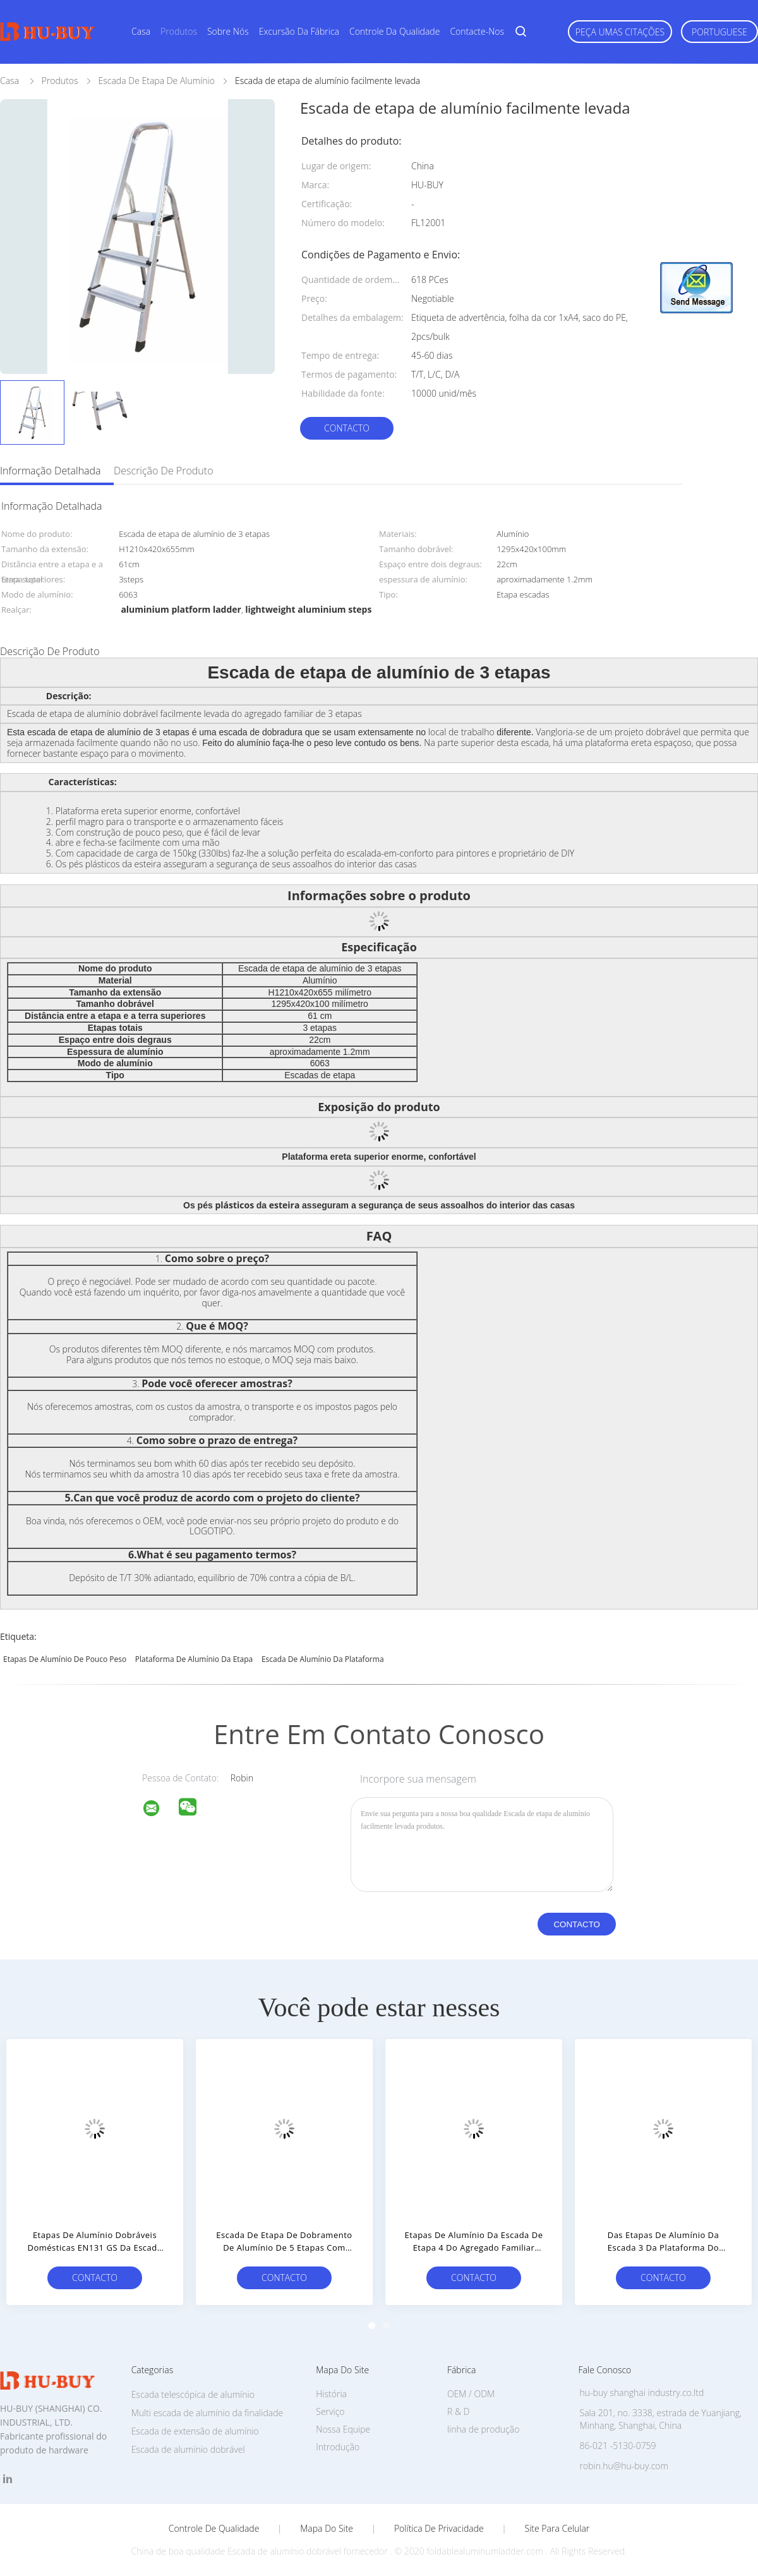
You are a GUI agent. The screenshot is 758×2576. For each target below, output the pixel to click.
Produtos (178, 31)
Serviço (330, 2411)
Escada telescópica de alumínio (193, 2394)
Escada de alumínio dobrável (188, 2449)
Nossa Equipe (343, 2429)
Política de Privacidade (439, 2528)
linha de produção (483, 2429)
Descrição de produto (164, 471)
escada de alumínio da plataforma (323, 1659)
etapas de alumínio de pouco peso (64, 1659)
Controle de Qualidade (214, 2528)
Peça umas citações (620, 32)
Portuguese (719, 32)
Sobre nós (228, 31)
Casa (140, 31)
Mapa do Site (326, 2528)
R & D (458, 2411)
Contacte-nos (477, 31)
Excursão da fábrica (299, 31)
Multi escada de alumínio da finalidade (207, 2413)
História (331, 2394)
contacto (347, 428)
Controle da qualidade (394, 31)
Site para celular (557, 2528)
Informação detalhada (50, 471)
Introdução (337, 2447)
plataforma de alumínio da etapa (194, 1659)
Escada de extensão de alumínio (195, 2431)
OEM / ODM (471, 2394)
